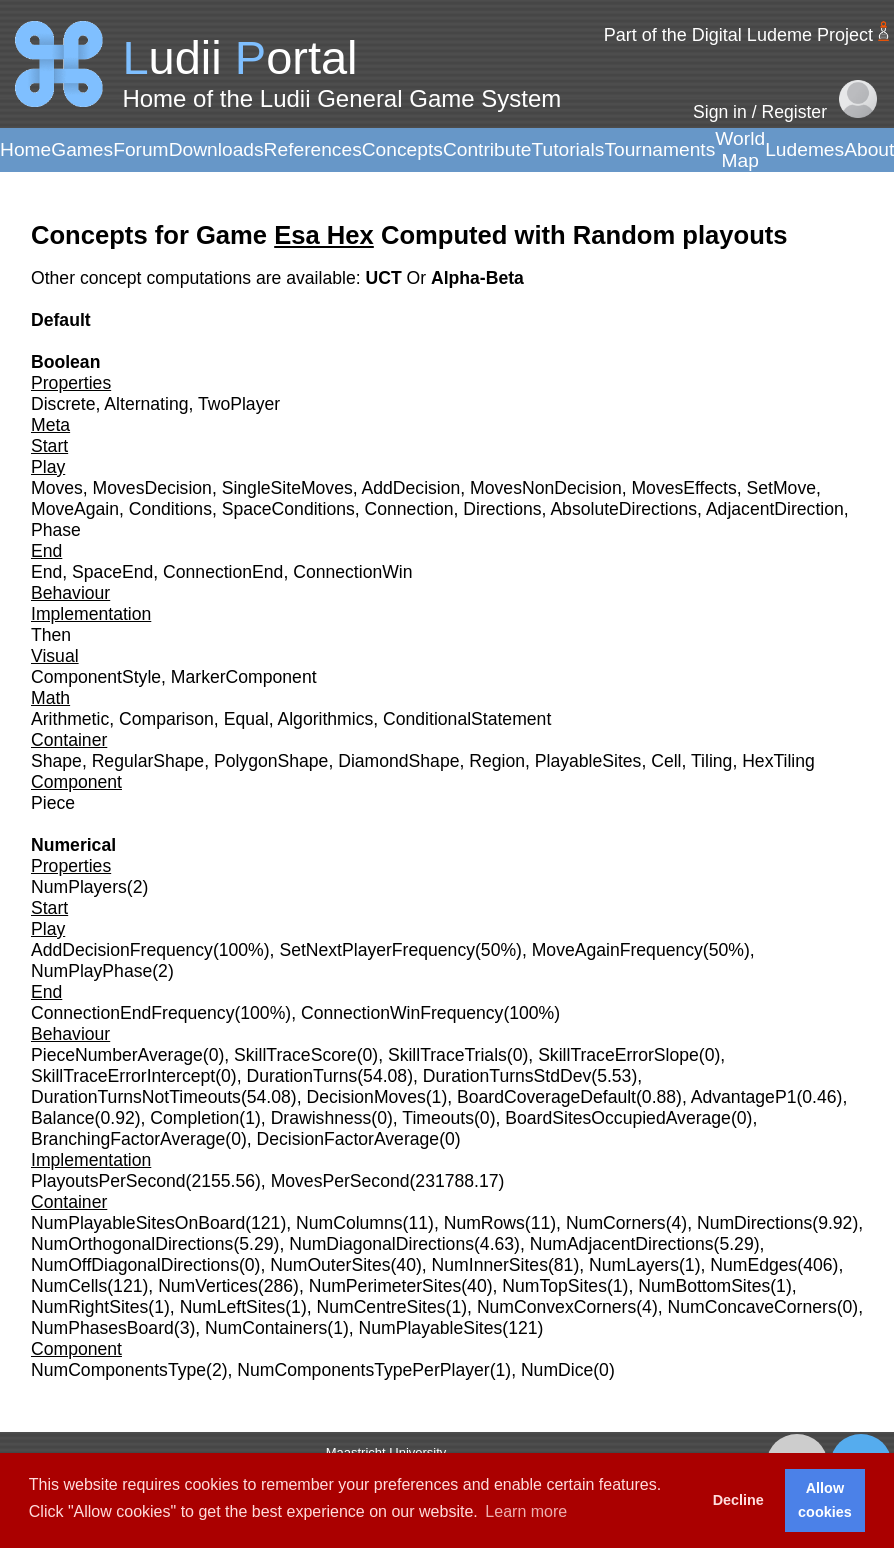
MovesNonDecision (546, 488)
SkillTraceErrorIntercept (123, 1076)
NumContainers (266, 1328)
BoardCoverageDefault (546, 1097)
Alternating (146, 404)
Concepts (402, 149)
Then (51, 635)
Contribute (487, 149)
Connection (409, 509)
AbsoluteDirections (623, 509)
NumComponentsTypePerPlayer (363, 1370)
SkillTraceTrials (447, 1055)
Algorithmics (325, 719)
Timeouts (438, 1118)
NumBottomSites (704, 1286)
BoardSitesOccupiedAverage (618, 1118)
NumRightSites (89, 1307)
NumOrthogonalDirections (132, 1244)
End (46, 572)
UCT (385, 278)
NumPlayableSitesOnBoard (138, 1223)
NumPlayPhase (91, 971)
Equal (246, 719)
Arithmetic (70, 719)
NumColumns (349, 1223)
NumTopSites (554, 1286)
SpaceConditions (288, 509)
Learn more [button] (526, 1511)
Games (82, 149)
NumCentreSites (381, 1307)
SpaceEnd (112, 572)
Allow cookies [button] (825, 1500)
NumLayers (634, 1265)
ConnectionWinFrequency (402, 1013)
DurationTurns (301, 1076)
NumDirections (754, 1223)
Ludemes (804, 149)
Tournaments (659, 149)
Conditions (170, 509)
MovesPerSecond (340, 1181)
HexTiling (778, 761)
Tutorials (567, 149)
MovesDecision (152, 488)
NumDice (557, 1370)
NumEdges (753, 1265)
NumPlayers (79, 887)
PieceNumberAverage (117, 1055)
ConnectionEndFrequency (132, 1013)
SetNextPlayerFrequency (377, 950)
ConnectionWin (352, 572)
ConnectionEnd (223, 572)
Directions (502, 509)
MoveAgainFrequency (617, 950)
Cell (666, 761)
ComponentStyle (96, 677)
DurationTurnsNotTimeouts (136, 1097)
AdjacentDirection (775, 509)
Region (497, 761)
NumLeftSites (233, 1307)
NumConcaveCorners (752, 1307)
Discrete (63, 404)
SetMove (781, 488)
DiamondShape (398, 761)
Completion (194, 1118)
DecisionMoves (365, 1097)
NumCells (69, 1286)
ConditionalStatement (467, 719)
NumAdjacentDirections (622, 1244)
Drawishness (321, 1118)
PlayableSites (588, 761)
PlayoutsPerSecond (108, 1181)
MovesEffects (683, 488)
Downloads (216, 149)
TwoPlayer (239, 404)
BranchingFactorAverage (128, 1139)
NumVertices (208, 1286)
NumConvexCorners (556, 1307)
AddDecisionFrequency (122, 950)
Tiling (711, 761)
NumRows (484, 1223)
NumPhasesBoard (102, 1328)
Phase (56, 530)
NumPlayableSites (431, 1328)
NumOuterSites (330, 1265)
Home (25, 149)
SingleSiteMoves (287, 488)
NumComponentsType (118, 1370)
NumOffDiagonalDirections (135, 1265)
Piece (53, 803)
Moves (57, 488)
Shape (56, 761)
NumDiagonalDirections (381, 1244)
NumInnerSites (490, 1265)
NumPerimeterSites (385, 1286)
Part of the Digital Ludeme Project (738, 35)
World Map (740, 149)
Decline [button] (738, 1500)
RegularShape (148, 761)
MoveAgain (75, 509)
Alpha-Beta (477, 278)
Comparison (166, 719)
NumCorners (616, 1223)
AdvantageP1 (744, 1097)
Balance (63, 1118)
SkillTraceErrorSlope (618, 1055)
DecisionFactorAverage (348, 1139)
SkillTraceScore (295, 1055)
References (313, 149)
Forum (140, 149)
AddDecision (411, 488)
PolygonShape (271, 761)
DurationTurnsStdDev (507, 1076)
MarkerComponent (244, 677)
